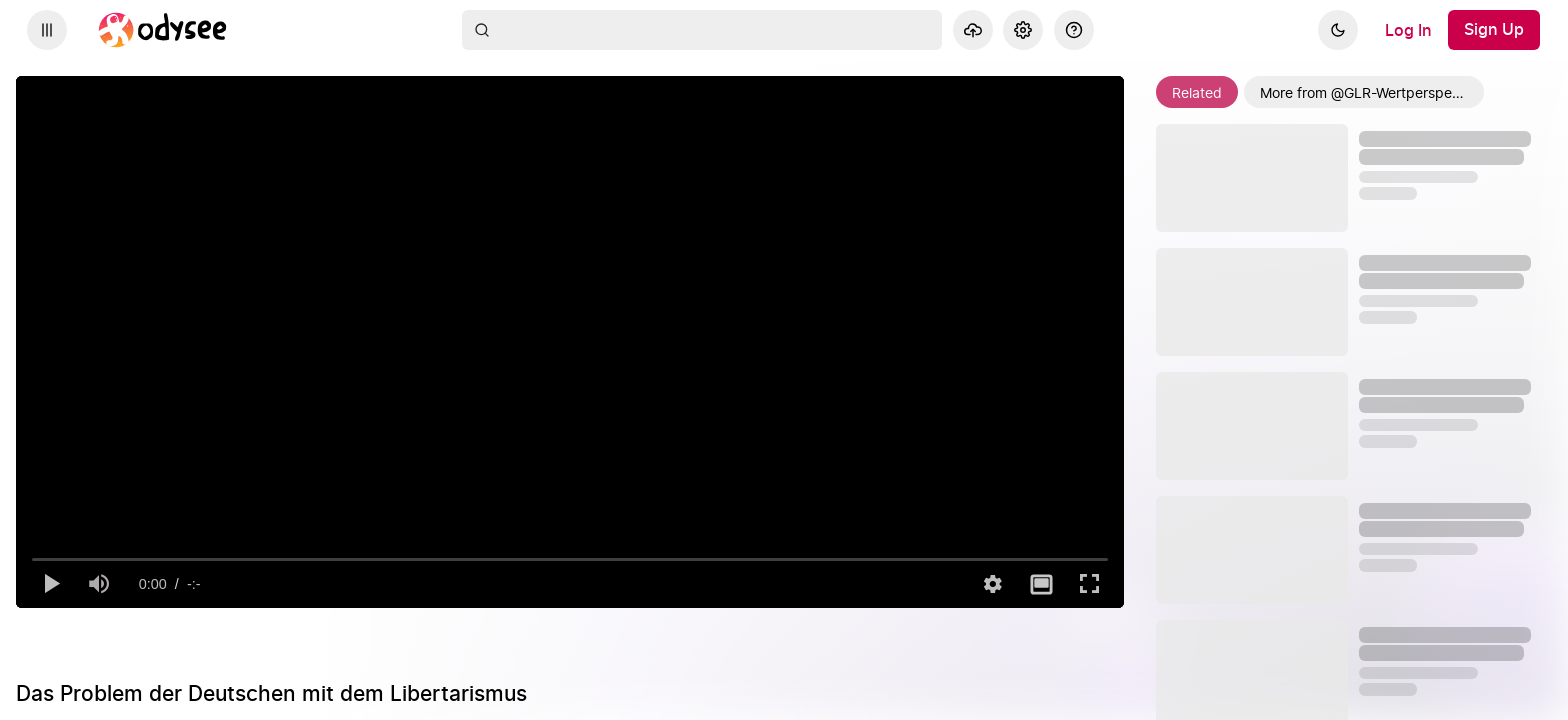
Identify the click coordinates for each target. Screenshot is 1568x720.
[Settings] (1023, 30)
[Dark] (1338, 30)
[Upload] (973, 30)
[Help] (1074, 30)
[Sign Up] (1494, 30)
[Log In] (1408, 30)
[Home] (163, 30)
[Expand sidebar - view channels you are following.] (47, 30)
